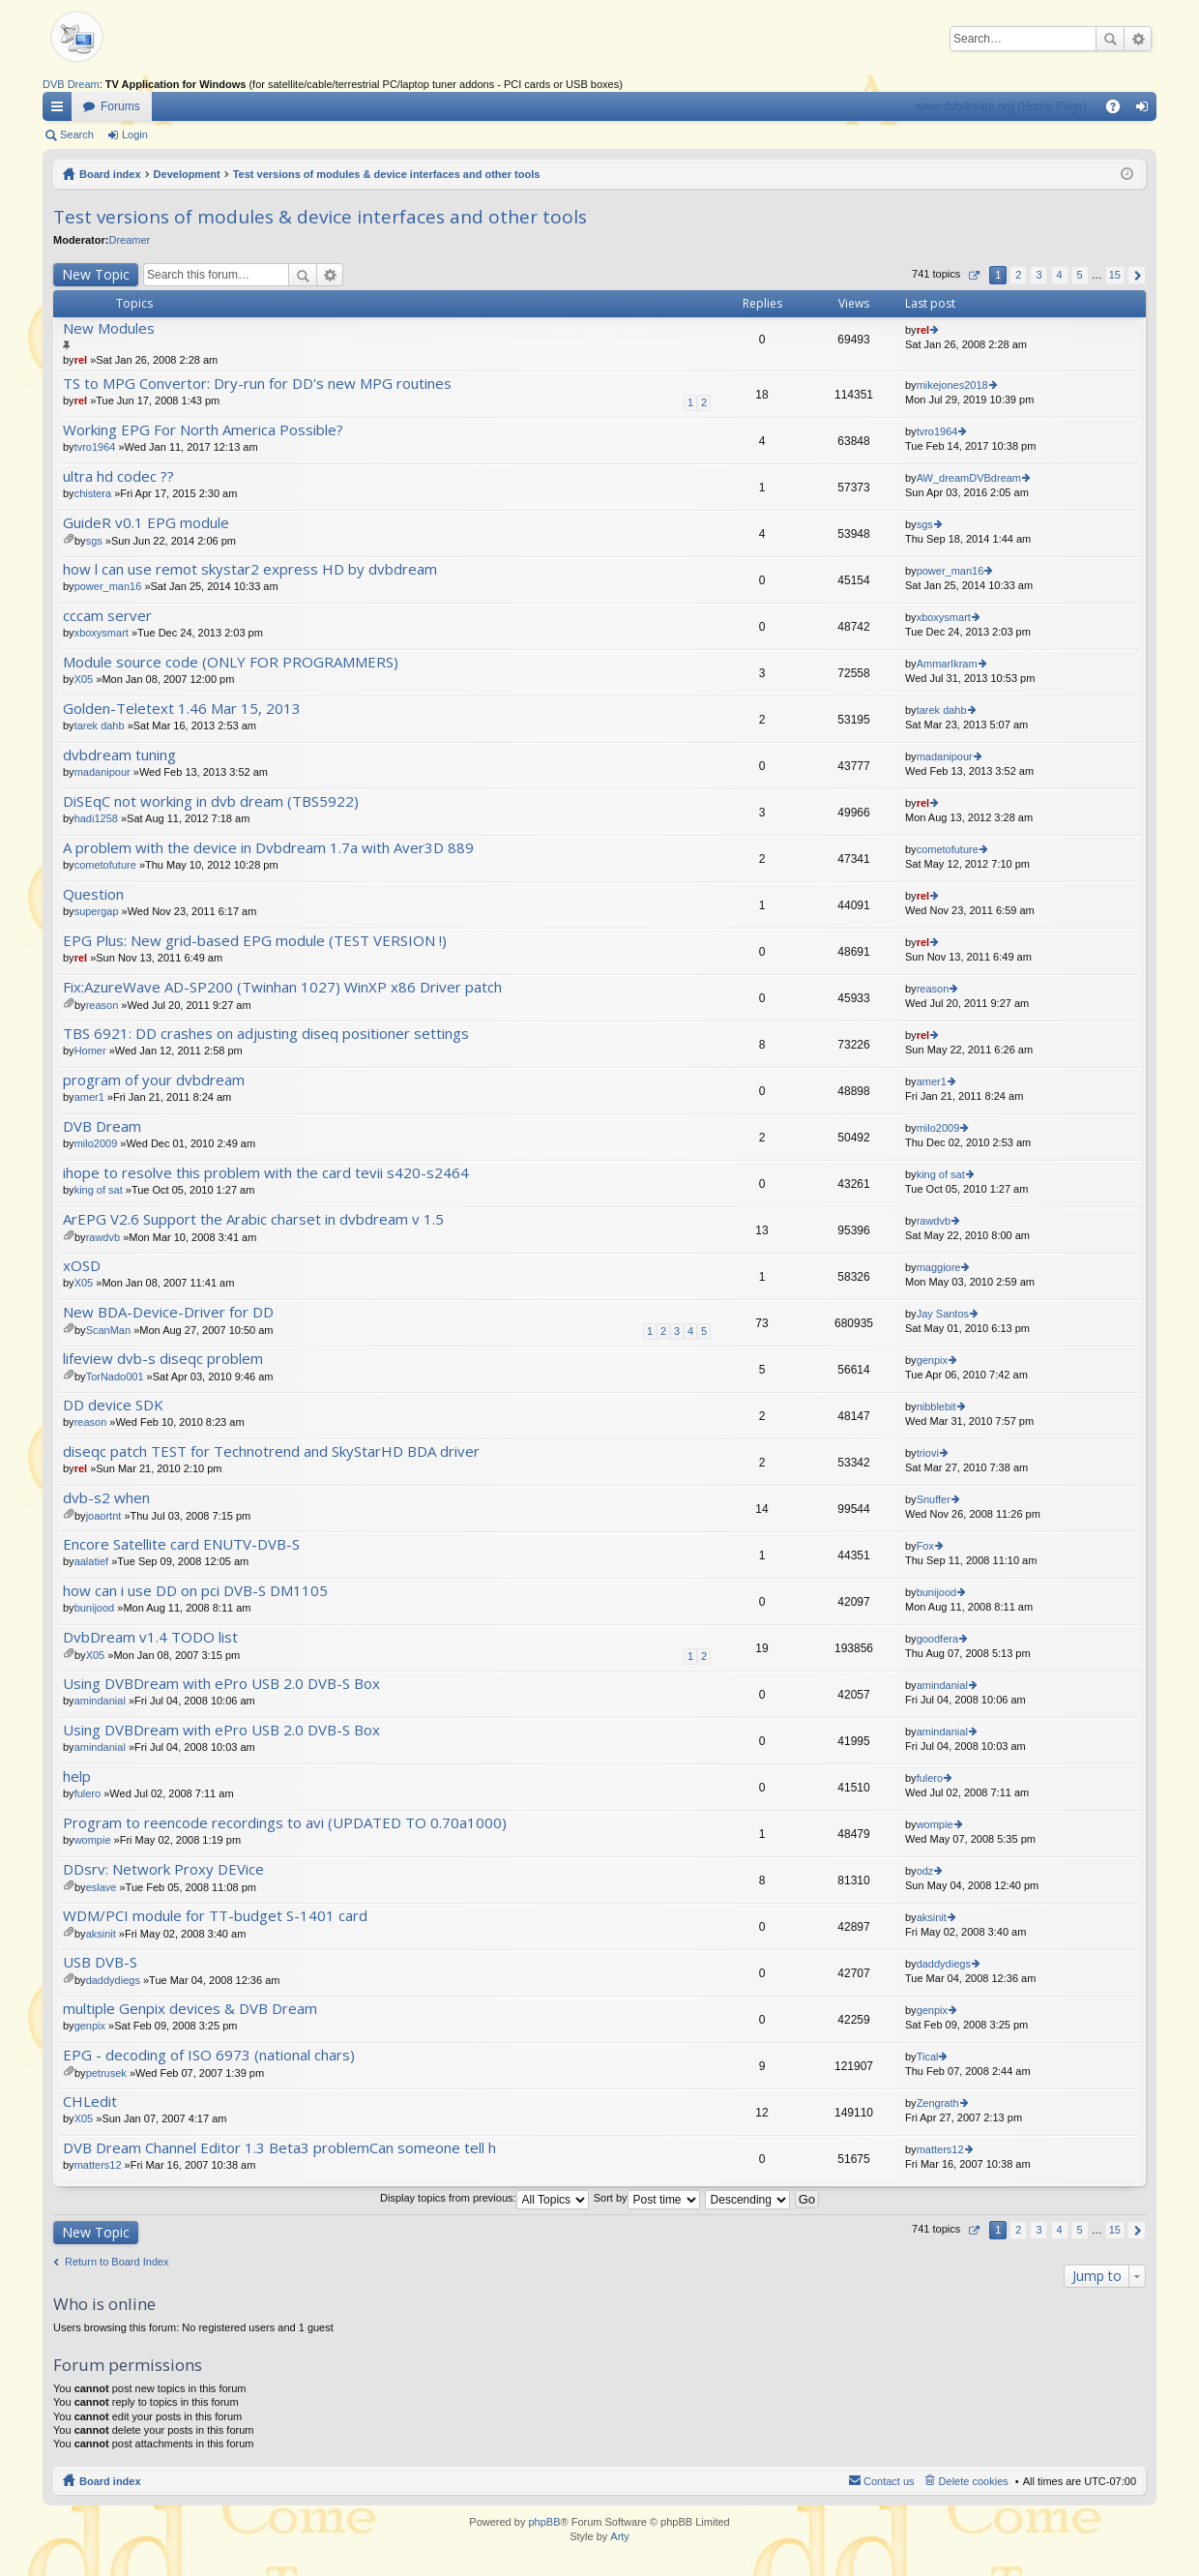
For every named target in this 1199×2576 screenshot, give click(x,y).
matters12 (98, 2165)
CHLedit (90, 2101)
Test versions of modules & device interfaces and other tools (387, 174)
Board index (110, 174)
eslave (101, 1887)
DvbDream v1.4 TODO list (150, 1637)
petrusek (106, 2073)
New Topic (96, 274)
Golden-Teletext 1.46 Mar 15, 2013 (182, 708)
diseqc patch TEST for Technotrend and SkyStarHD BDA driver (271, 1451)
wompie (92, 1840)
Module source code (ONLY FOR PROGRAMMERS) (230, 662)
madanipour (102, 772)
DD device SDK (113, 1405)
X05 (84, 679)
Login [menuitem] (1146, 110)
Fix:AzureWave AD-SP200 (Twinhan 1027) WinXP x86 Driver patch (282, 987)
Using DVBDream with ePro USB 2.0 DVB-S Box (221, 1683)
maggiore (939, 1267)
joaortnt (104, 1516)
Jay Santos (943, 1313)
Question (93, 894)
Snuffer (933, 1499)
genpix (932, 1360)
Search (1110, 38)
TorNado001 (115, 1376)
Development (187, 174)
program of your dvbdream (154, 1080)
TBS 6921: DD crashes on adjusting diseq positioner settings (266, 1033)
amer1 (89, 1097)
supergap (96, 911)
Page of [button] (973, 275)
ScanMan (108, 1330)
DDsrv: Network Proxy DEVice (163, 1869)
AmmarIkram (947, 663)
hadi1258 (96, 818)
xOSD (82, 1266)
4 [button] (1059, 275)
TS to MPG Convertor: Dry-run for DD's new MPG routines (257, 383)
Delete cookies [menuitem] (974, 2481)
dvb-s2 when (106, 1498)
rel (80, 360)
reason (102, 1005)
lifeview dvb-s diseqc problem (163, 1358)
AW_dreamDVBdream (969, 478)
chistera (93, 493)
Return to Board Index (117, 2261)
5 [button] (1080, 275)
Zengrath (938, 2103)
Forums (120, 106)
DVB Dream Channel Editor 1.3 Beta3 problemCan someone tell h (279, 2148)
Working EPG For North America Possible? (203, 430)
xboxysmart (101, 632)
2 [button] (1018, 275)
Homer (90, 1050)
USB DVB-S (100, 1962)
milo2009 (96, 1143)
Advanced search (1138, 38)
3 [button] (1038, 275)
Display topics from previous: (484, 2198)
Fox (925, 1546)
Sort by (647, 2198)
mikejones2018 (952, 385)
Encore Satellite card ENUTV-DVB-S (181, 1544)
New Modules (109, 328)
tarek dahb (99, 725)
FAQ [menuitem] (1119, 110)
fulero (88, 1793)
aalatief (91, 1561)
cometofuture (105, 865)
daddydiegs (113, 1980)
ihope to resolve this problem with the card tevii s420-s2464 (266, 1173)
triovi (928, 1453)
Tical (928, 2056)
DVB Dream (71, 84)
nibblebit (936, 1406)
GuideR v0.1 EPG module (146, 523)
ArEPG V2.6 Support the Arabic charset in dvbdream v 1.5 (253, 1219)
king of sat (98, 1190)
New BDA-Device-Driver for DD (168, 1312)
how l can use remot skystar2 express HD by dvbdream (250, 569)
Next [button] (1136, 275)
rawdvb (103, 1237)
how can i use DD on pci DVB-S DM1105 (195, 1591)
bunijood (94, 1608)
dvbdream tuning (119, 755)
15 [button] (1115, 275)
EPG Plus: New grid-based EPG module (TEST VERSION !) (255, 941)
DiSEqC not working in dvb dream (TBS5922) (211, 801)
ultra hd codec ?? (118, 476)
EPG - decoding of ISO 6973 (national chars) (209, 2055)
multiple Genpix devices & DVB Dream (190, 2008)
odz (925, 1871)
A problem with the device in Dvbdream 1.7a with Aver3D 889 (268, 848)
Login (135, 134)
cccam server (107, 616)
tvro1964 (95, 447)
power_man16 (108, 586)
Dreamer (129, 240)
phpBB (544, 2522)
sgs (94, 541)
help (77, 1776)
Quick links (61, 110)
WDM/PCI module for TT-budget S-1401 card (215, 1916)
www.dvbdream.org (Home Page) (1001, 106)
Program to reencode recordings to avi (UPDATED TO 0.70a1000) (285, 1823)
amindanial (100, 1700)
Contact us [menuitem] (889, 2481)
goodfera (937, 1638)
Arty (619, 2536)
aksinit (101, 1933)
